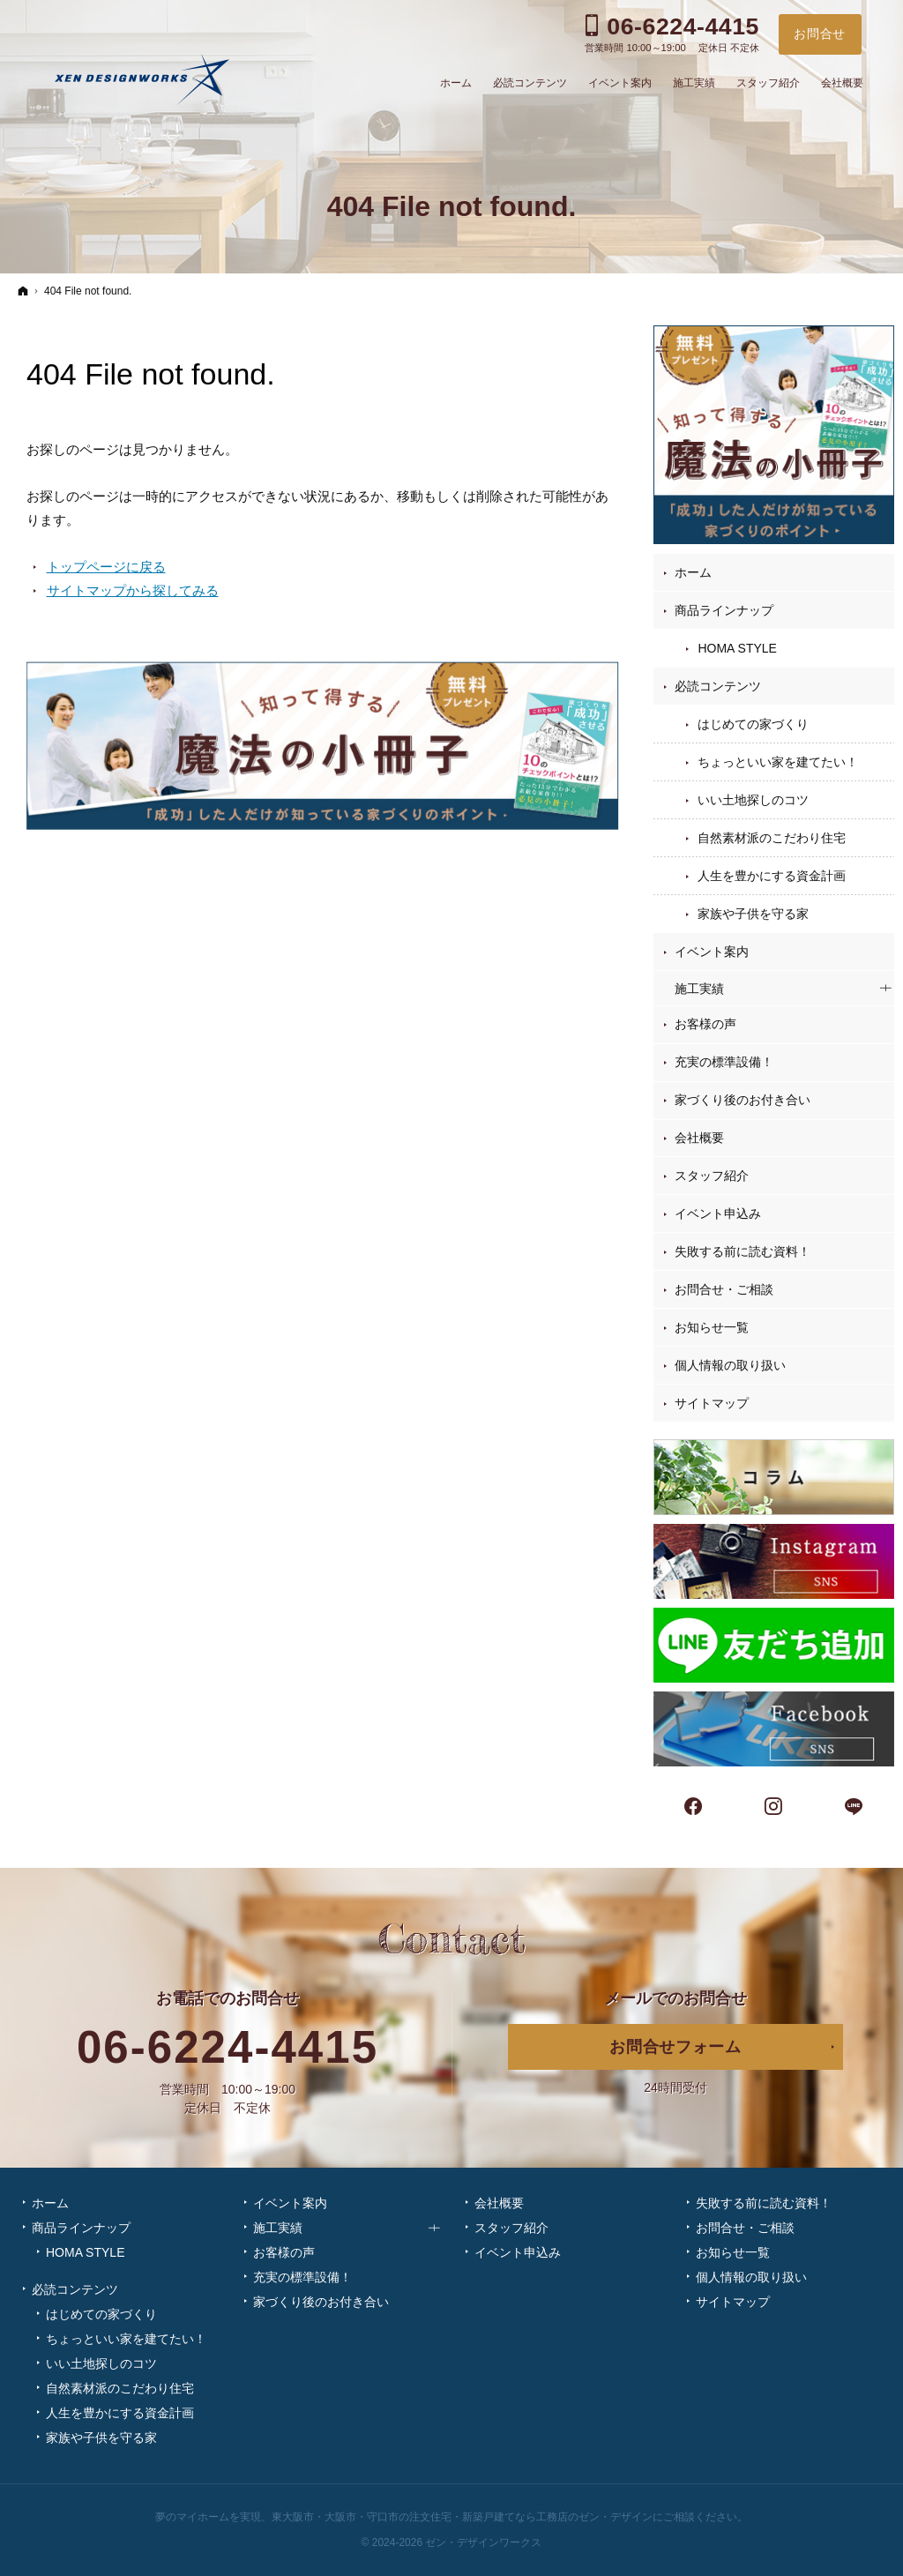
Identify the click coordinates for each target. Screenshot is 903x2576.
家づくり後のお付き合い (742, 1100)
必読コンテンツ (718, 686)
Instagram (774, 1804)
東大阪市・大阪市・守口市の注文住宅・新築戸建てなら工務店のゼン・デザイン (462, 2517)
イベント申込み (718, 1213)
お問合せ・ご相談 (724, 1289)
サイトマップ (712, 1403)
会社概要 (699, 1138)
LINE (854, 1804)
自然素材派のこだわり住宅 (772, 838)
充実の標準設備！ (724, 1062)
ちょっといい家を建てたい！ (778, 762)
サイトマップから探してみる (133, 590)
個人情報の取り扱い (730, 1365)
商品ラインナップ (724, 610)
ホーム (693, 572)
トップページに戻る (106, 566)
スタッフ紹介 (712, 1176)
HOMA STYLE (737, 648)
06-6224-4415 (227, 2047)
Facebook (694, 1804)
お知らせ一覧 (712, 1327)
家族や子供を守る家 (753, 914)
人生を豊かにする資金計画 (772, 876)
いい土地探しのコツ (753, 800)
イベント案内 (712, 952)
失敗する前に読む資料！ (742, 1251)
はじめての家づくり (753, 724)
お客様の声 (705, 1024)
